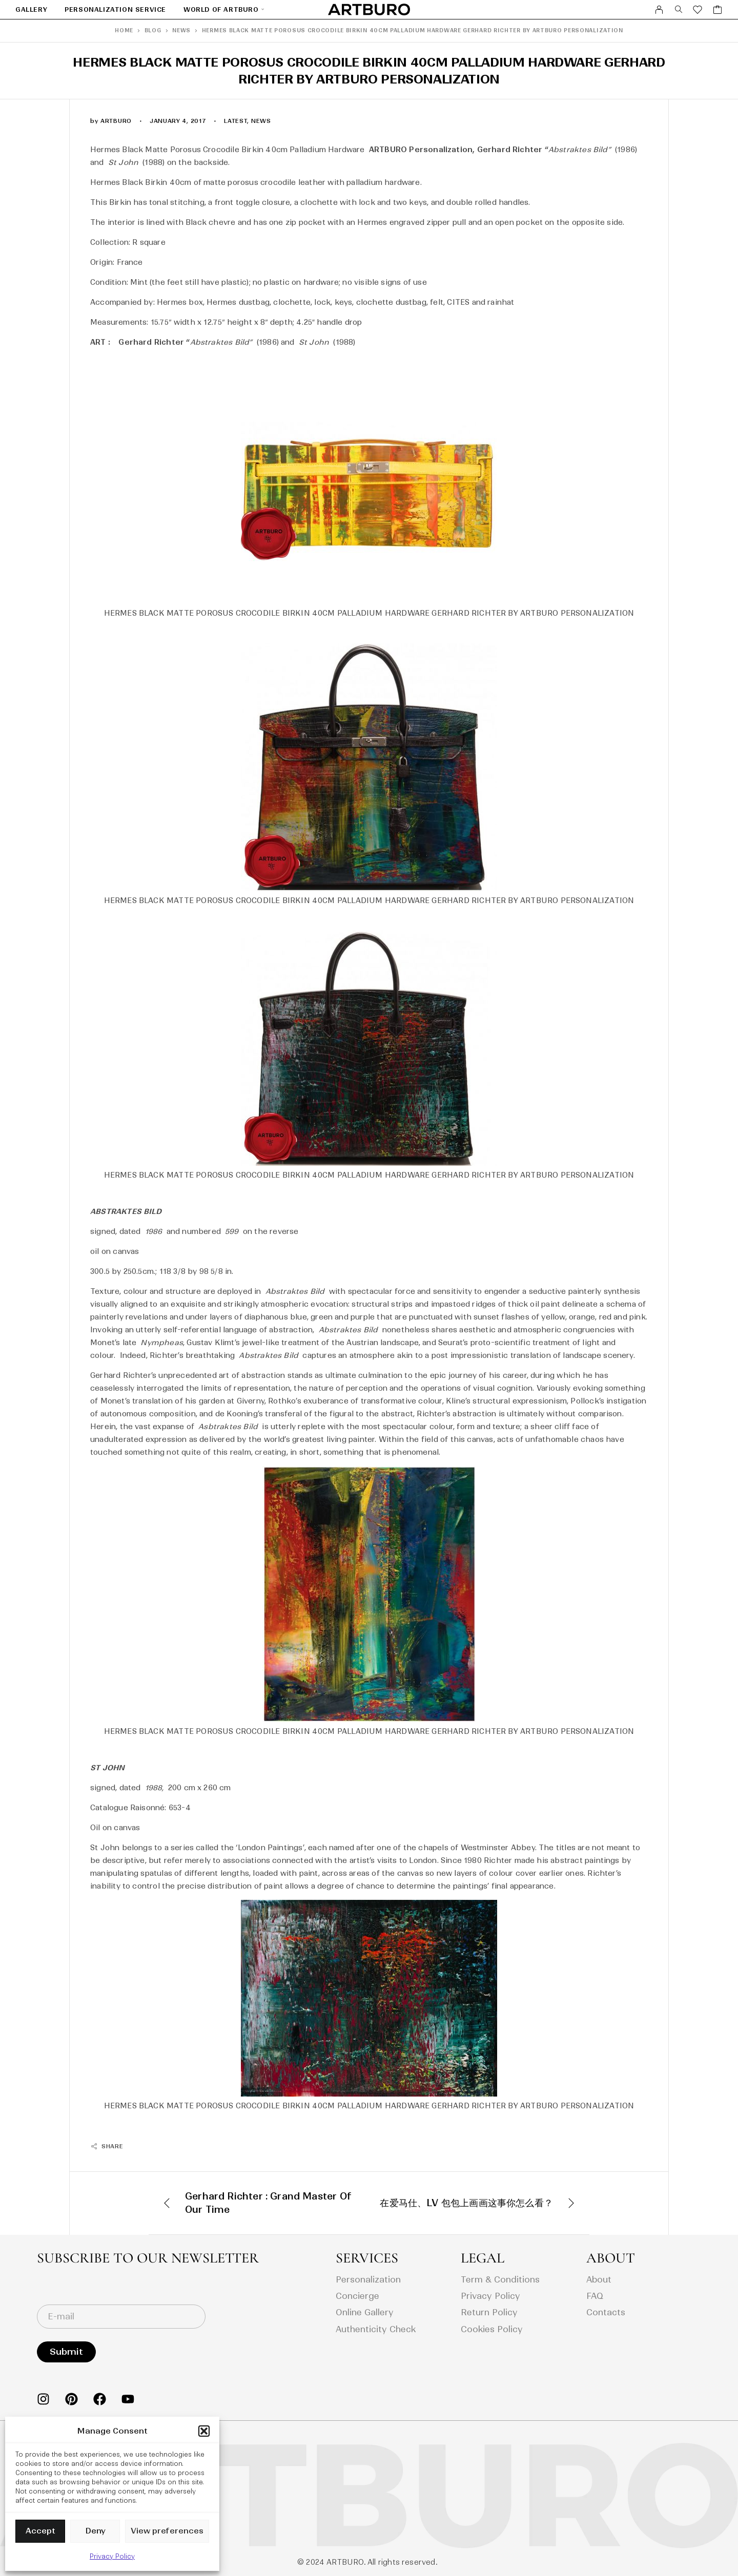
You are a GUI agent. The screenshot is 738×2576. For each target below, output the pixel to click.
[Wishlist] (698, 11)
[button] (204, 2431)
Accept (40, 2531)
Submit (66, 2351)
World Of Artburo (221, 9)
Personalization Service (115, 9)
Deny (95, 2531)
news (261, 120)
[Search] (678, 9)
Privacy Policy (112, 2556)
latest (235, 120)
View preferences (167, 2531)
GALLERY (31, 9)
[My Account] (659, 9)
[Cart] (718, 11)
